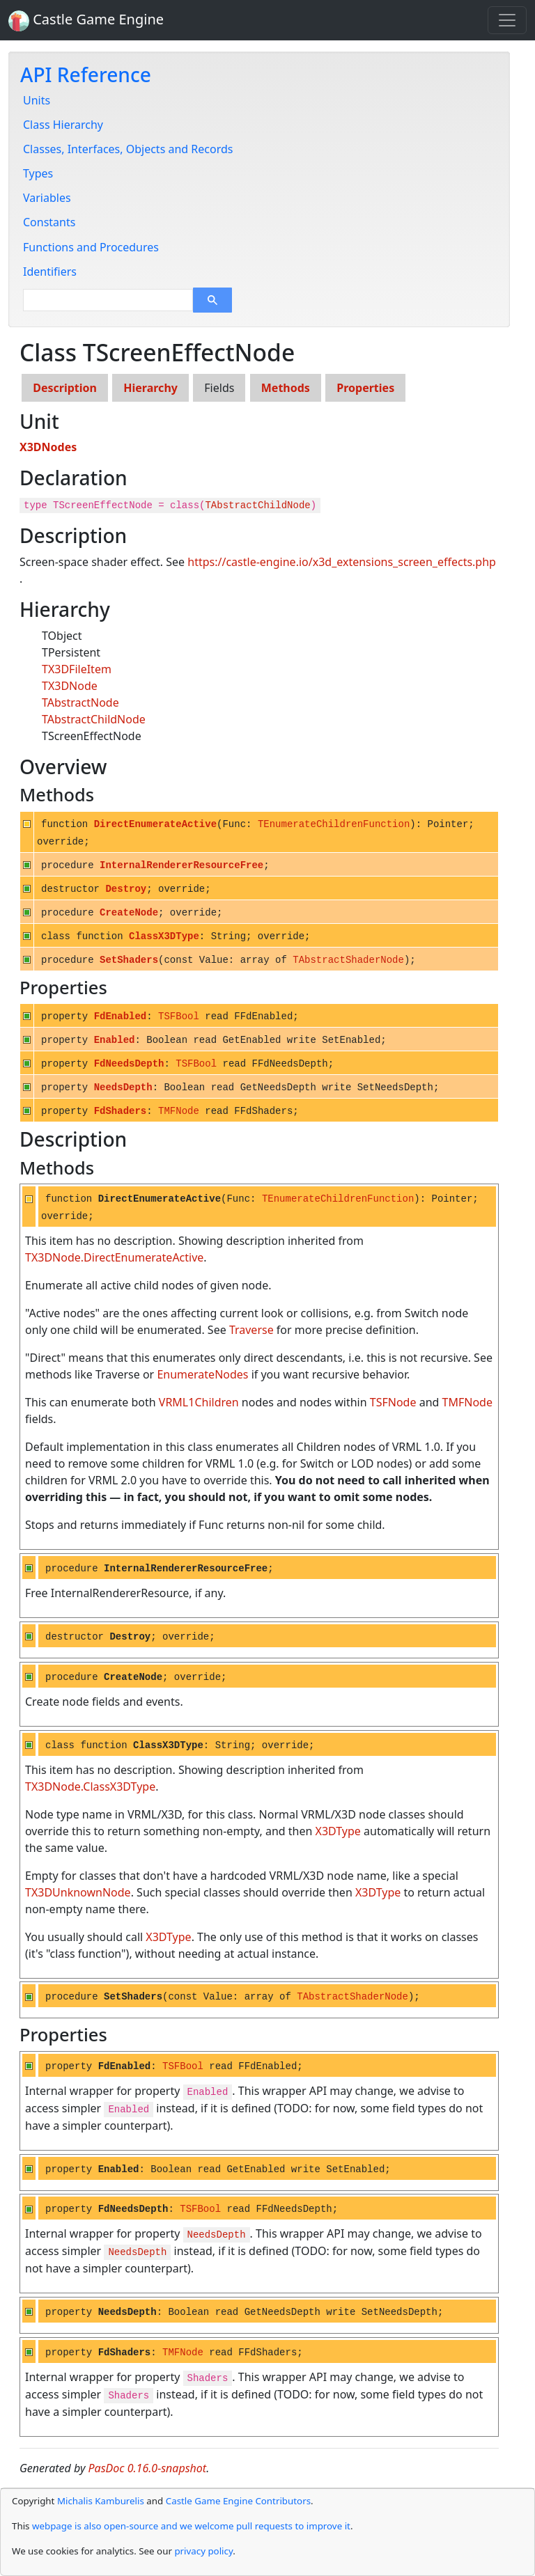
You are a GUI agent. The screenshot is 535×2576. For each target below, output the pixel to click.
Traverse (251, 1329)
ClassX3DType (164, 936)
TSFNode (393, 1402)
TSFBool (178, 1016)
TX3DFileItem (76, 669)
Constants (49, 222)
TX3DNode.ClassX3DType (90, 1786)
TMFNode (178, 1111)
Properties (365, 387)
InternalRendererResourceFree (181, 865)
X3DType (338, 1831)
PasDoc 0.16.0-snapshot (147, 2468)
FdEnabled (120, 1016)
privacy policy (203, 2551)
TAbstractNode (80, 702)
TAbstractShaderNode (348, 960)
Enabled (114, 1040)
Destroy (125, 889)
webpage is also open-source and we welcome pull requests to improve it (191, 2526)
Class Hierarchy (63, 124)
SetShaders (129, 960)
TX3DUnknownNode (78, 1892)
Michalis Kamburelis (100, 2501)
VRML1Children (199, 1402)
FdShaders (120, 1111)
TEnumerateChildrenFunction (334, 824)
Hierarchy (150, 387)
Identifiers (50, 271)
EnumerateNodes (202, 1374)
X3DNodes (48, 447)
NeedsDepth (123, 1087)
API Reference (85, 74)
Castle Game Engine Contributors (238, 2501)
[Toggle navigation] (507, 20)
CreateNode (129, 912)
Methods (285, 387)
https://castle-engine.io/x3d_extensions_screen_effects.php (341, 562)
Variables (47, 197)
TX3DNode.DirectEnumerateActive (114, 1257)
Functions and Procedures (91, 247)
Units (36, 100)
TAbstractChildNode (257, 505)
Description (65, 387)
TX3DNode (70, 685)
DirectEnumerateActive (155, 824)
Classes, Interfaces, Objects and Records (128, 149)
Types (38, 173)
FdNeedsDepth (129, 1063)
